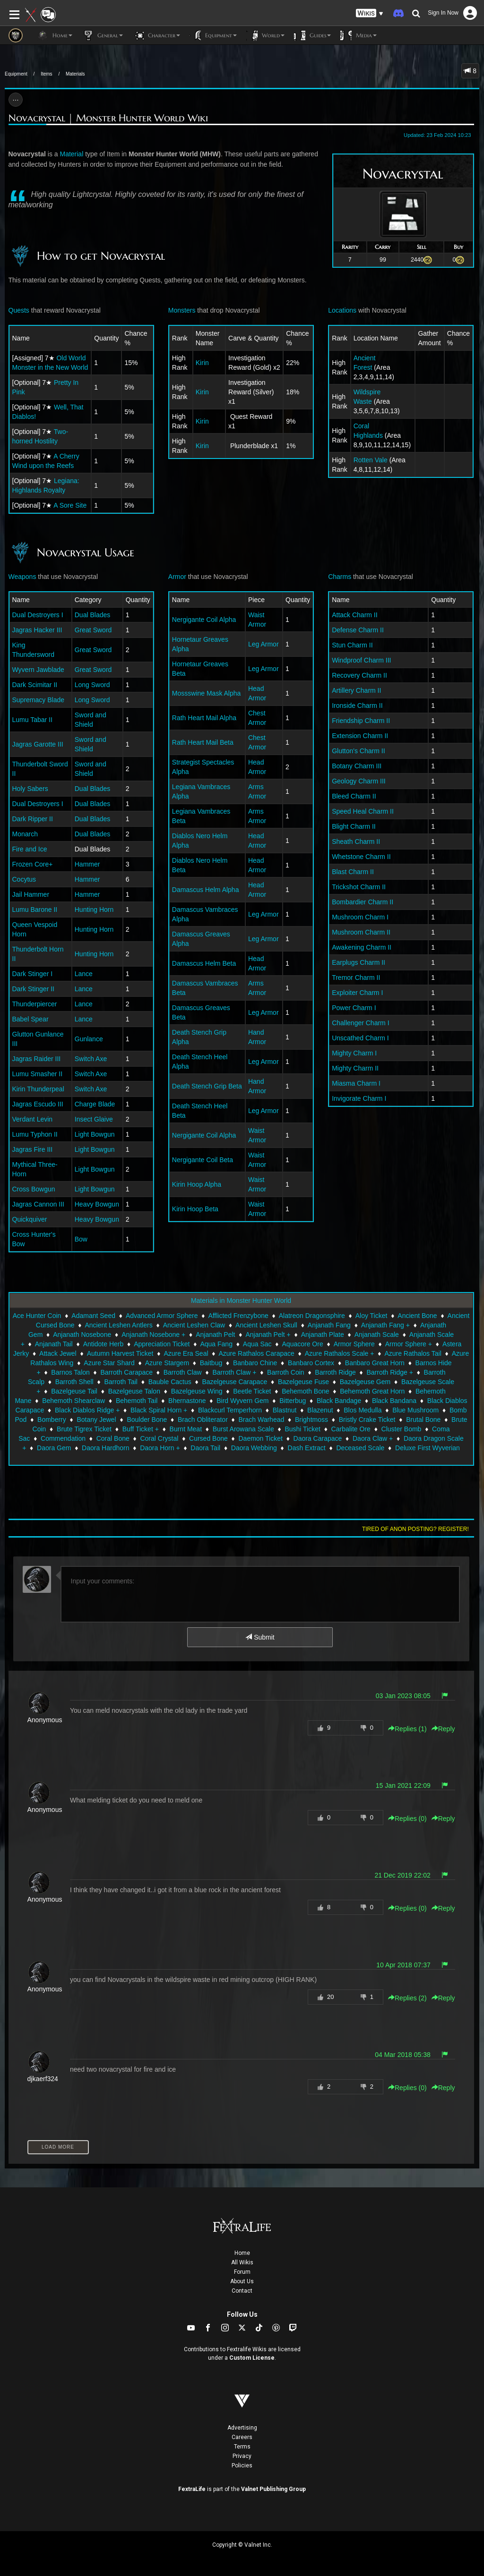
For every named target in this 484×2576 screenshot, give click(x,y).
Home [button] (54, 35)
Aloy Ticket (371, 1315)
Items (46, 74)
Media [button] (358, 35)
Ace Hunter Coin (37, 1315)
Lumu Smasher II (37, 1074)
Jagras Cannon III (38, 1204)
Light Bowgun (95, 1134)
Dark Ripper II (32, 819)
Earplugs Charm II (358, 962)
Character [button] (156, 35)
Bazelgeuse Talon (134, 1391)
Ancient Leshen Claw (194, 1325)
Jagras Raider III (36, 1059)
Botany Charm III (356, 766)
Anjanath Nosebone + (153, 1334)
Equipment (16, 74)
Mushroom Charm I (360, 917)
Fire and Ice (29, 849)
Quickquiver (29, 1219)
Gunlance (89, 1039)
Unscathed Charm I (360, 1038)
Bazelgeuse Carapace (234, 1382)
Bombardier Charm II (362, 902)
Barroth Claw (183, 1372)
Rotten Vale (371, 460)
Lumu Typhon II (35, 1134)
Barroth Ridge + (389, 1372)
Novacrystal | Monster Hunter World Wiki (108, 118)
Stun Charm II (352, 645)
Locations (342, 310)
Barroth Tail (121, 1382)
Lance (84, 974)
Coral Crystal (159, 1438)
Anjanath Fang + (385, 1325)
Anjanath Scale (376, 1334)
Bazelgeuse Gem (365, 1382)
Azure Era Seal (186, 1353)
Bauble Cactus (169, 1382)
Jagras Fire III (32, 1149)
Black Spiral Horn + (158, 1410)
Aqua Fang (216, 1344)
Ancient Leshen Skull (266, 1325)
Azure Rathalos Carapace (256, 1353)
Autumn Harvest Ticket (120, 1353)
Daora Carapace (318, 1438)
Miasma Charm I (356, 1083)
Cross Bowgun (33, 1189)
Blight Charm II (354, 826)
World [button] (265, 35)
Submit (259, 1637)
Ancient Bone (417, 1315)
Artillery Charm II (356, 690)
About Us (242, 2281)
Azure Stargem (167, 1363)
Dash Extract (307, 1448)
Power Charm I (354, 1008)
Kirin (202, 362)
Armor (177, 576)
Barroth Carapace (127, 1372)
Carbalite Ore (351, 1429)
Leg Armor (263, 644)
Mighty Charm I (354, 1053)
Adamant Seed (93, 1315)
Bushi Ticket (302, 1429)
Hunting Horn (94, 909)
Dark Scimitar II (35, 685)
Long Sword (92, 685)
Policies (242, 2465)
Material (71, 154)
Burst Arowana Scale (243, 1429)
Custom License (252, 2358)
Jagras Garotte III (37, 744)
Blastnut (285, 1410)
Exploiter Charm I (357, 992)
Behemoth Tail (136, 1400)
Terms (242, 2446)
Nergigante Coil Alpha (204, 619)
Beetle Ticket (252, 1391)
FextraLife (192, 2489)
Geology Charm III (359, 781)
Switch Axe (91, 1059)
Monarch (25, 834)
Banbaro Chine (255, 1363)
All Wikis (242, 2262)
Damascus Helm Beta (204, 963)
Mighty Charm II (355, 1068)
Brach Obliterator (203, 1419)
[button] (369, 13)
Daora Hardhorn (105, 1448)
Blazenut (320, 1410)
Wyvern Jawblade (38, 669)
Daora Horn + (160, 1448)
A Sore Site (69, 505)
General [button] (102, 35)
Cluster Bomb (401, 1429)
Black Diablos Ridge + (87, 1410)
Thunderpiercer (34, 1004)
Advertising (242, 2427)
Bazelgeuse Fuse (303, 1382)
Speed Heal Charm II (363, 811)
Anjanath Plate (322, 1334)
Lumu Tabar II (32, 719)
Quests (19, 310)
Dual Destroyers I (37, 615)
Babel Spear (30, 1019)
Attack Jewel (58, 1353)
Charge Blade (95, 1104)
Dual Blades (93, 615)
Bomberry (51, 1419)
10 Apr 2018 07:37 (403, 1965)
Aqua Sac (257, 1344)
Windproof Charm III (361, 660)
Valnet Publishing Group (273, 2489)
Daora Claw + (373, 1438)
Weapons (22, 576)
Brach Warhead (262, 1419)
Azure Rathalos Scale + (339, 1353)
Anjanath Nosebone (82, 1334)
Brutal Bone (423, 1419)
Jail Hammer (31, 894)
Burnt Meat (186, 1429)
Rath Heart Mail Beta (202, 742)
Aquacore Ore (302, 1344)
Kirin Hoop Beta (195, 1209)
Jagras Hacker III (37, 630)
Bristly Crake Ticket (367, 1419)
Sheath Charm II (356, 841)
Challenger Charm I (360, 1023)
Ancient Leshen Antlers (118, 1325)
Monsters (182, 310)
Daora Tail (205, 1448)
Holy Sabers (30, 788)
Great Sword (93, 630)
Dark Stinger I (32, 974)
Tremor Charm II (356, 977)
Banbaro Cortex (311, 1363)
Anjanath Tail (54, 1344)
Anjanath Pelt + (267, 1334)
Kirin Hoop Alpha (196, 1184)
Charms (339, 576)
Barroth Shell (74, 1382)
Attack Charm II (354, 615)
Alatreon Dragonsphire (312, 1315)
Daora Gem (54, 1448)
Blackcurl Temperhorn (230, 1410)
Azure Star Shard (109, 1363)
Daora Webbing (254, 1448)
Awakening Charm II (361, 947)
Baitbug (211, 1363)
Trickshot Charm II (359, 887)
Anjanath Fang (329, 1325)
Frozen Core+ (32, 864)
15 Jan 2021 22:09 (403, 1785)
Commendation (63, 1438)
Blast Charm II (353, 872)
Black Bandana (394, 1400)
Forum (242, 2272)
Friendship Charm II (361, 720)
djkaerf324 (42, 2079)
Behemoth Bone (305, 1391)
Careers (242, 2437)
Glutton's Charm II (358, 751)
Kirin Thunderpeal (38, 1089)
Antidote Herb (103, 1344)
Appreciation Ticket (162, 1344)
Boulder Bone (147, 1419)
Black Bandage (339, 1400)
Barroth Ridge (335, 1372)
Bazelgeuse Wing (197, 1391)
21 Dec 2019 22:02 (402, 1875)
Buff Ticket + (140, 1429)
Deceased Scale (360, 1448)
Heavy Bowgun (97, 1204)
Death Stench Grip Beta (207, 1086)
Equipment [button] (213, 35)
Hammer (87, 864)
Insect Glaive (94, 1119)
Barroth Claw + (234, 1372)
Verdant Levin (32, 1119)
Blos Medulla (362, 1410)
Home (242, 2253)
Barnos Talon (70, 1372)
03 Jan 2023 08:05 (403, 1696)
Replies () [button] (407, 1729)
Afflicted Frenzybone (238, 1315)
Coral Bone (113, 1438)
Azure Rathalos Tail (412, 1353)
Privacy (242, 2456)
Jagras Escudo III (37, 1104)
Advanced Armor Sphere (162, 1315)
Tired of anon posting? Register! (415, 1529)
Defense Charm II (358, 630)
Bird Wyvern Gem (242, 1400)
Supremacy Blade (38, 700)
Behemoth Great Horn (372, 1391)
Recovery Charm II (359, 675)
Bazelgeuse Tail (74, 1391)
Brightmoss (311, 1419)
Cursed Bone (208, 1438)
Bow (81, 1239)
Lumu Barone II (35, 909)
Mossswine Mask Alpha (206, 693)
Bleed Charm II (354, 796)
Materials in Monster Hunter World (241, 1300)
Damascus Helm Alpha (205, 889)
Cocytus (24, 879)
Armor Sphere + (408, 1344)
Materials (75, 74)
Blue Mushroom (415, 1410)
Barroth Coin (285, 1372)
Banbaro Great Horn (375, 1363)
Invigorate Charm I (359, 1098)
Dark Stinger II (33, 989)
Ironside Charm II (357, 705)
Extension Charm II (360, 736)
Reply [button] (443, 1729)
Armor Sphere (354, 1344)
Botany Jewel (96, 1419)
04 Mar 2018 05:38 (403, 2054)
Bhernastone (187, 1400)
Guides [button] (312, 35)
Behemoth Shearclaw (73, 1400)
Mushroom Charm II (361, 932)
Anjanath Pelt (215, 1334)
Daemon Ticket (260, 1438)
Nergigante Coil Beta (202, 1160)
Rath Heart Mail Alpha (204, 718)
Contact (242, 2290)
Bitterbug (292, 1400)
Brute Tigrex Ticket (84, 1429)
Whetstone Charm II (361, 856)
